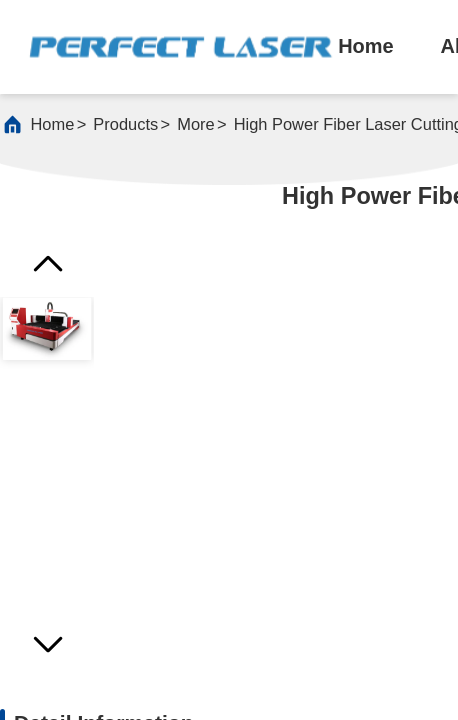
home (365, 46)
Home (53, 124)
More (195, 124)
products (125, 124)
